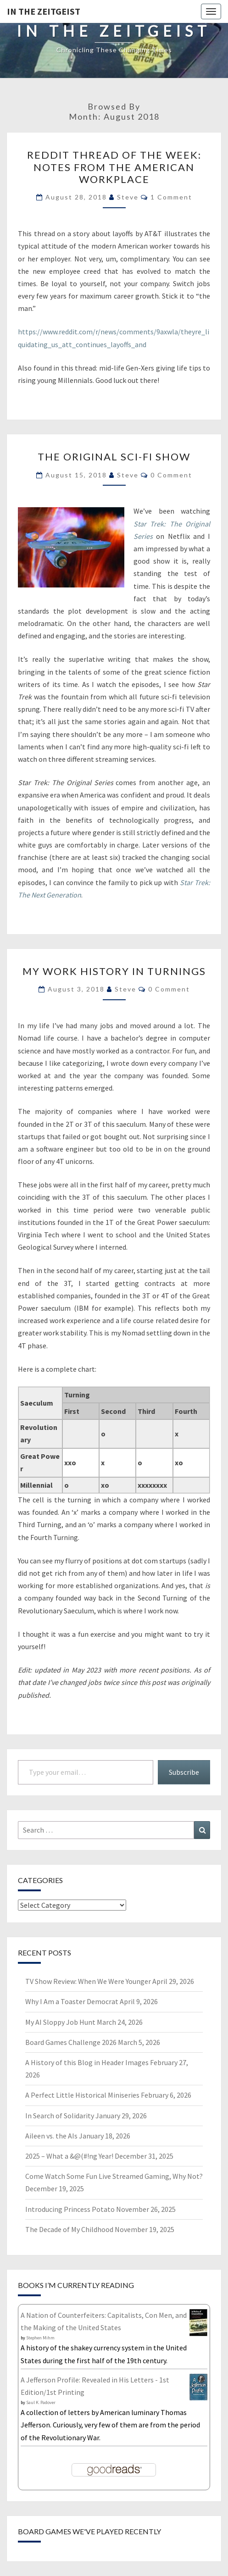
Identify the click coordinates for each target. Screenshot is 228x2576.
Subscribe (184, 1772)
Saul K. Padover (41, 2402)
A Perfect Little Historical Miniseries (82, 2095)
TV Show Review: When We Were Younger (88, 1981)
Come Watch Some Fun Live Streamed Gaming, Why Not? (114, 2176)
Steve (128, 197)
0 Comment (171, 475)
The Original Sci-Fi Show (114, 456)
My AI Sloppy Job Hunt (60, 2022)
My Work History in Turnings (114, 971)
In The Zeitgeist (43, 11)
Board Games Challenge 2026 (71, 2042)
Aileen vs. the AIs (51, 2135)
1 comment (171, 197)
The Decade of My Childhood (69, 2229)
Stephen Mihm (40, 2338)
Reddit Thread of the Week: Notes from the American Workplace (114, 167)
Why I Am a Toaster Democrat (71, 2001)
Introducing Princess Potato (70, 2209)
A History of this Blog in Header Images (87, 2062)
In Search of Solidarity (59, 2115)
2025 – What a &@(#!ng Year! (69, 2156)
